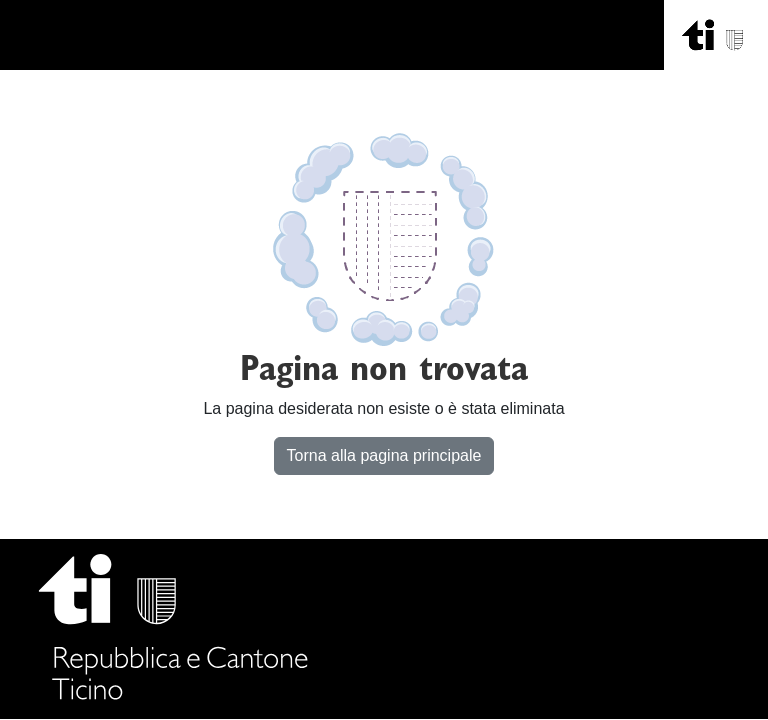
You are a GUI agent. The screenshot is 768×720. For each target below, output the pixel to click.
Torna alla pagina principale (384, 455)
